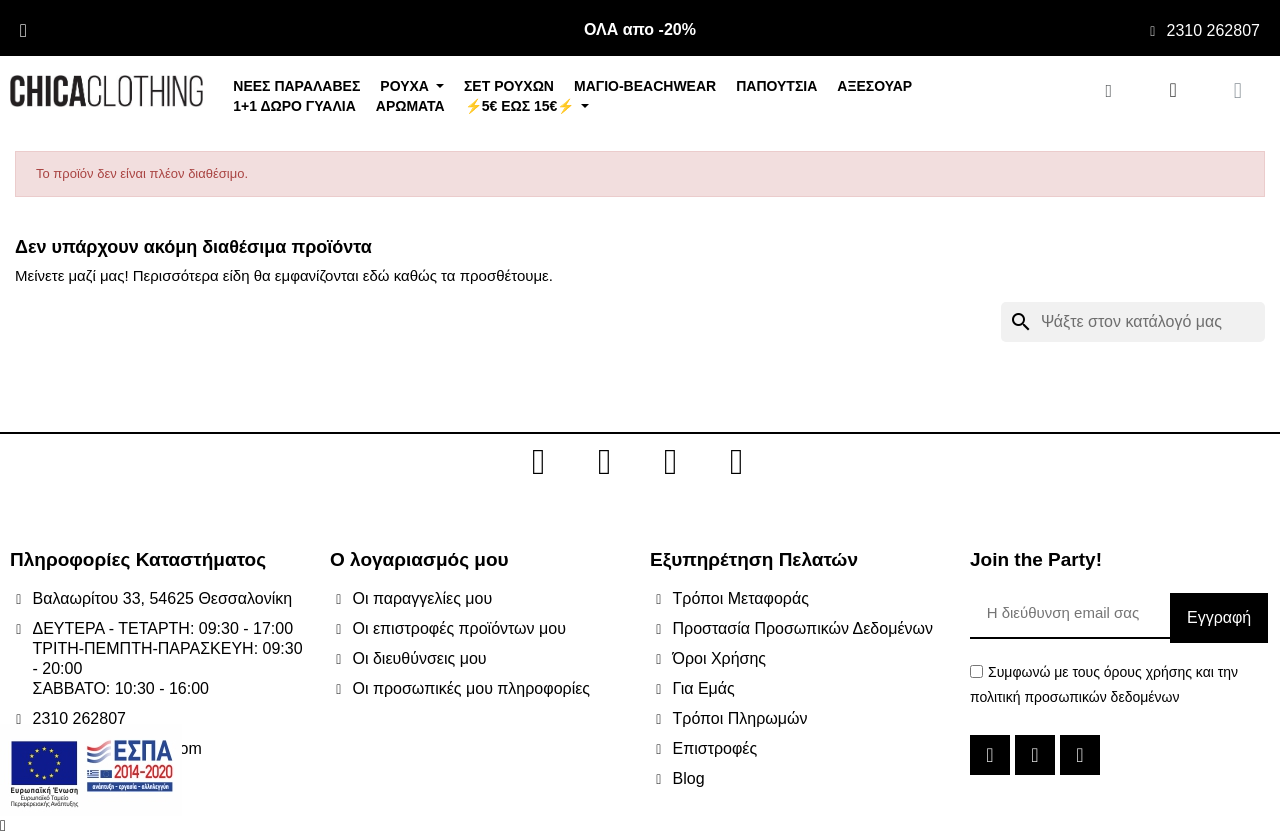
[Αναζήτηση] (1133, 322)
